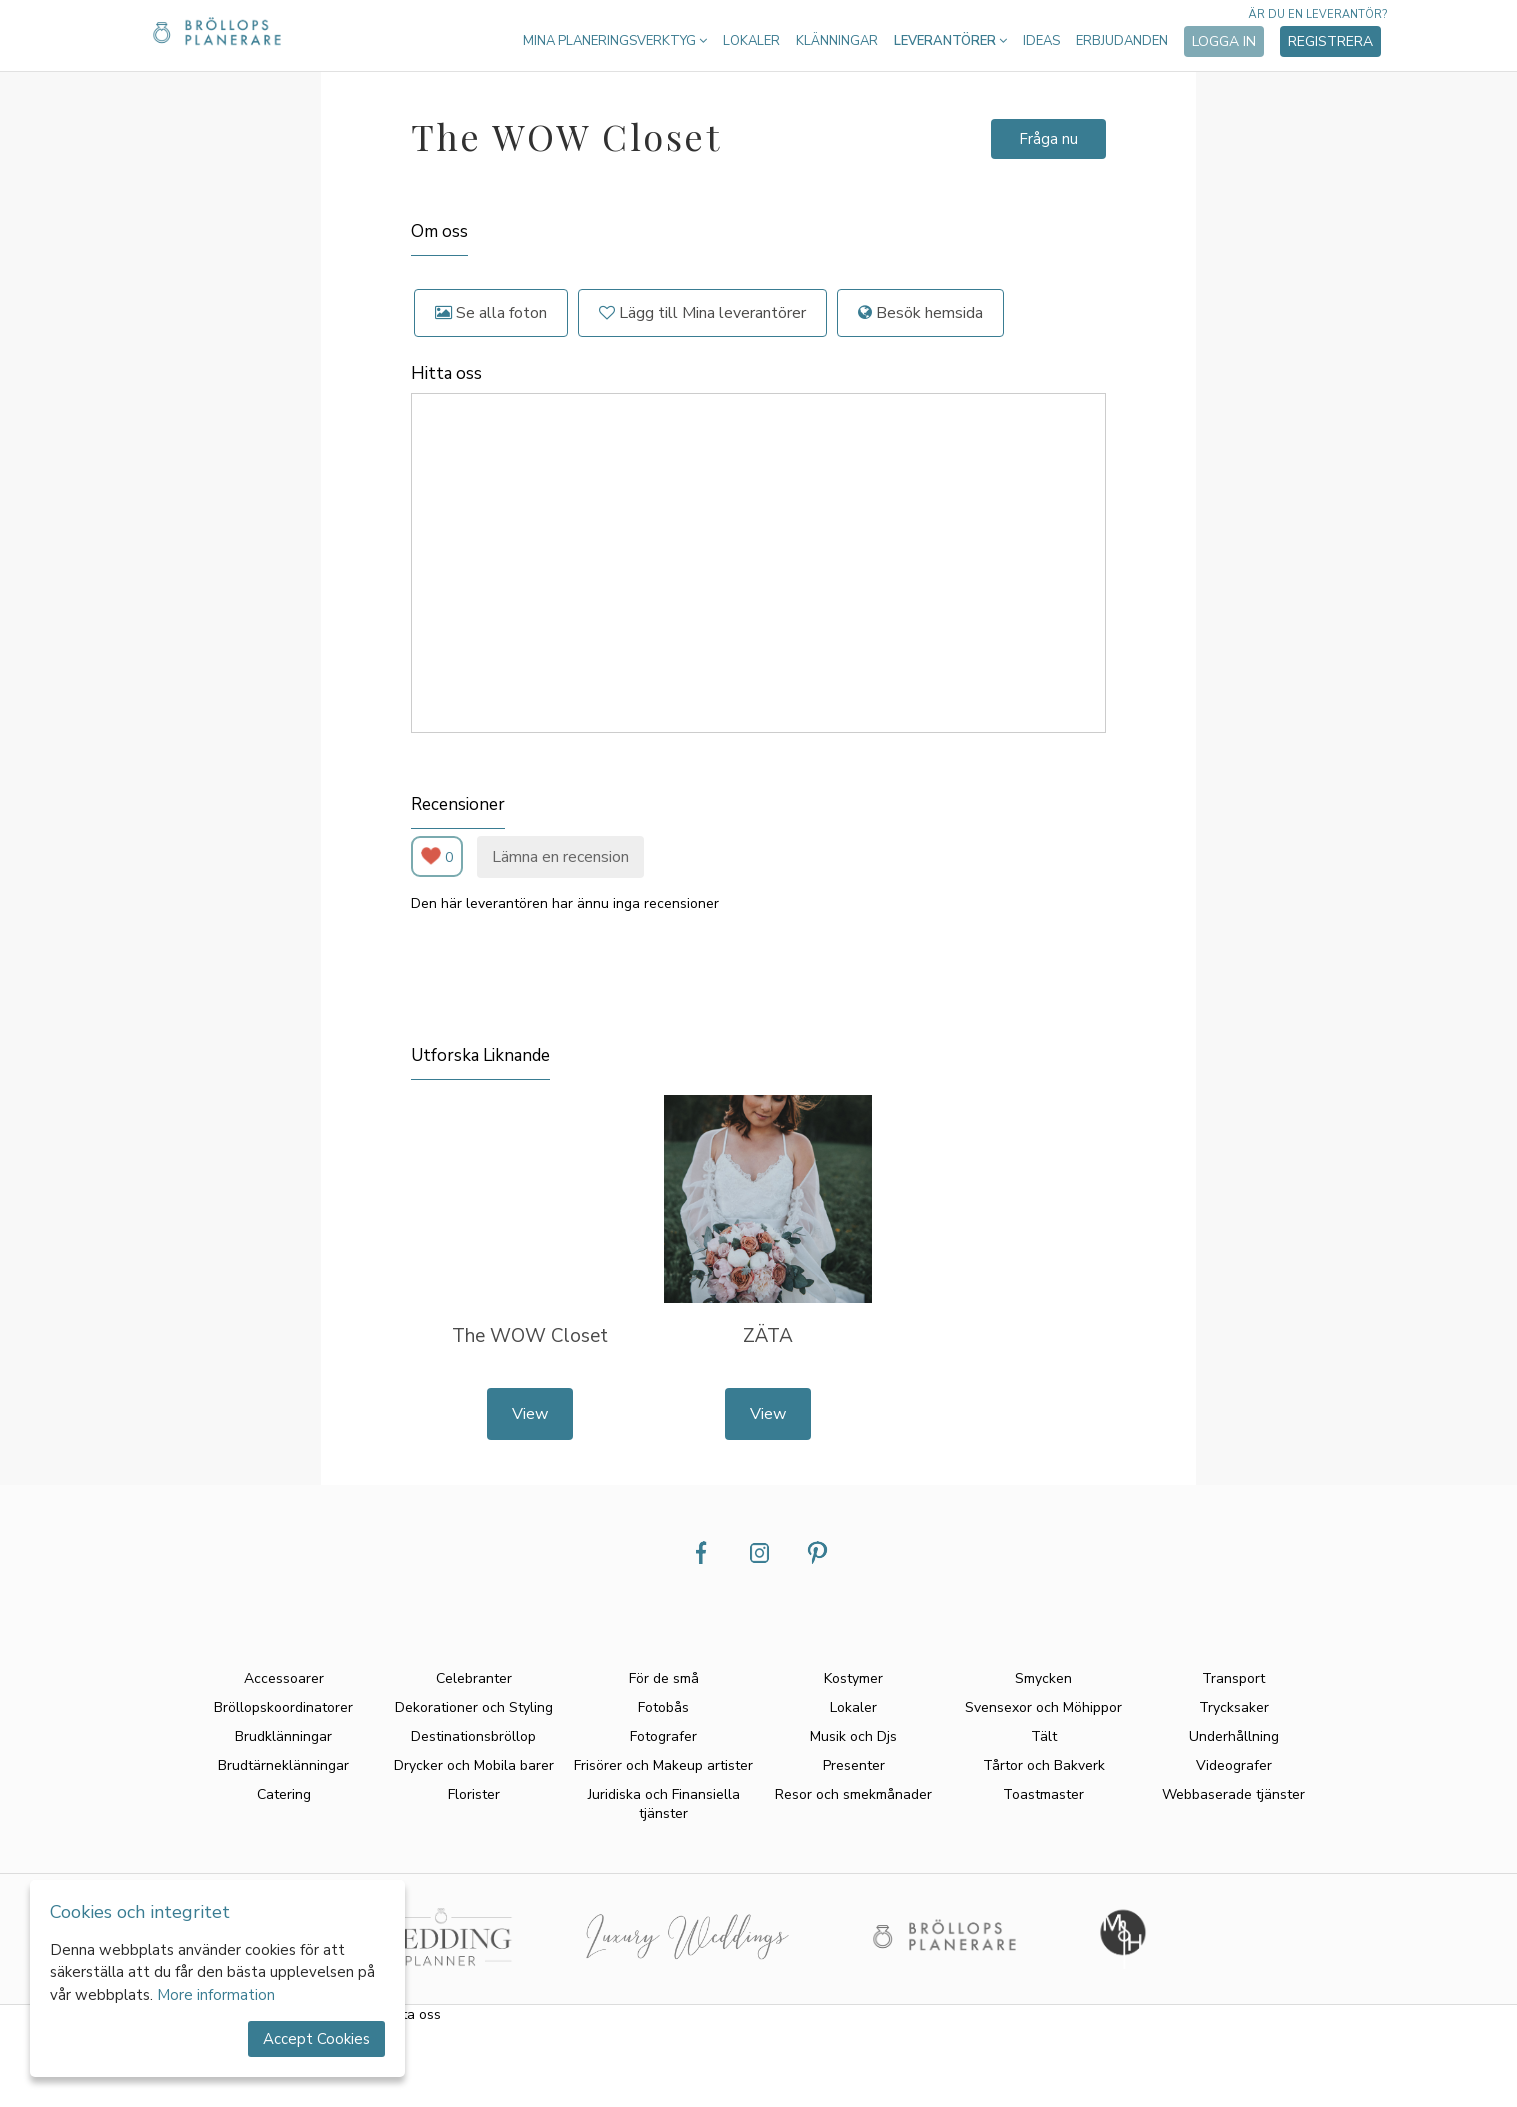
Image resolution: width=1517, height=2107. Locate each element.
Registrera (1330, 41)
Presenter (854, 1765)
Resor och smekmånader (853, 1794)
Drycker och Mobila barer (474, 1765)
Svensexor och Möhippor (1043, 1707)
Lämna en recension (560, 857)
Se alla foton (491, 313)
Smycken (1043, 1678)
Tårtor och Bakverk (1044, 1765)
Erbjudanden (1122, 41)
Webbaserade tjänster (1233, 1794)
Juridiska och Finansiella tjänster (664, 1804)
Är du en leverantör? (1317, 14)
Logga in (1224, 41)
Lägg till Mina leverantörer (702, 313)
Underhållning (1234, 1736)
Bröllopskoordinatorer (283, 1707)
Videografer (1234, 1765)
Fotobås (663, 1707)
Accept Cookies (316, 2039)
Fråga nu (1048, 139)
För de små (664, 1678)
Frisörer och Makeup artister (663, 1765)
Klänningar (837, 41)
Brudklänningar (283, 1736)
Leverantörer (950, 41)
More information (216, 1995)
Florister (474, 1794)
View (530, 1414)
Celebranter (474, 1678)
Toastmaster (1043, 1794)
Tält (1044, 1736)
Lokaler (751, 41)
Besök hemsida (920, 313)
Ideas (1041, 41)
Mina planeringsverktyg (615, 41)
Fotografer (663, 1736)
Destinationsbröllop (473, 1736)
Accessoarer (284, 1678)
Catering (284, 1794)
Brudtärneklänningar (283, 1765)
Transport (1233, 1678)
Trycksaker (1234, 1707)
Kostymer (853, 1678)
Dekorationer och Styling (474, 1707)
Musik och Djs (853, 1736)
